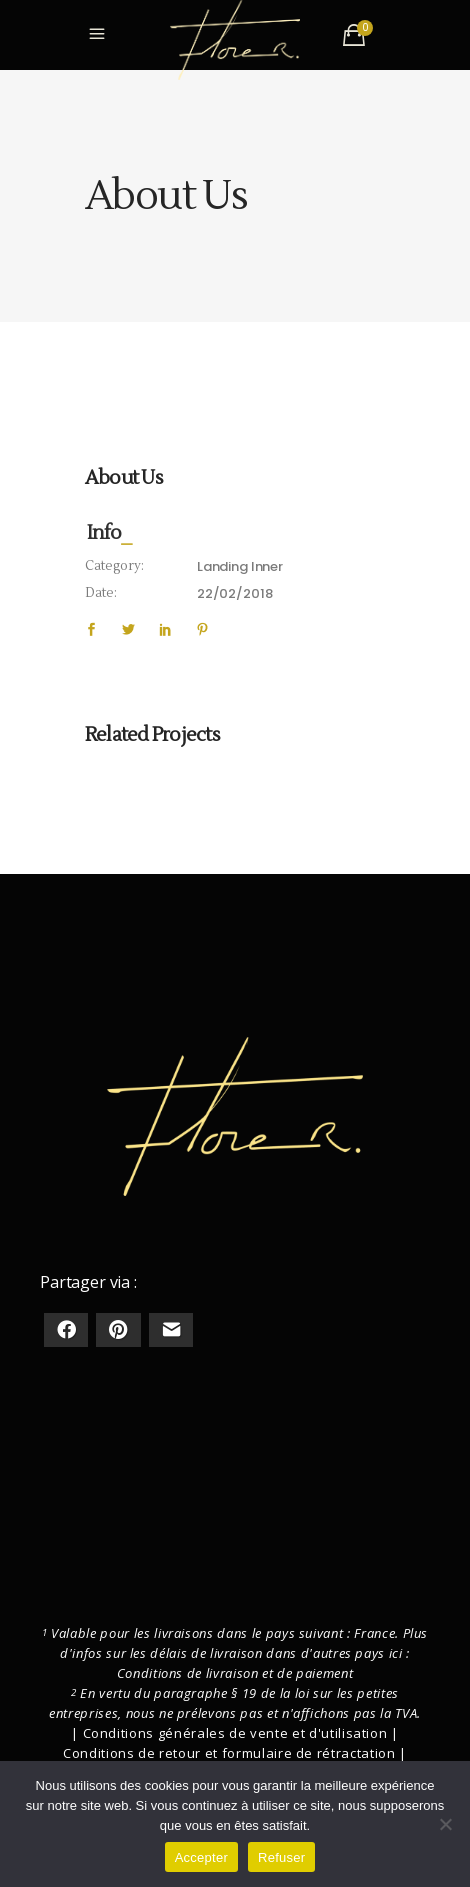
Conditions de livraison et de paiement (235, 1673)
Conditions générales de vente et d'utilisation (235, 1733)
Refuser (281, 1857)
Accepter (201, 1857)
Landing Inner (240, 566)
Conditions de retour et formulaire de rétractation (229, 1753)
